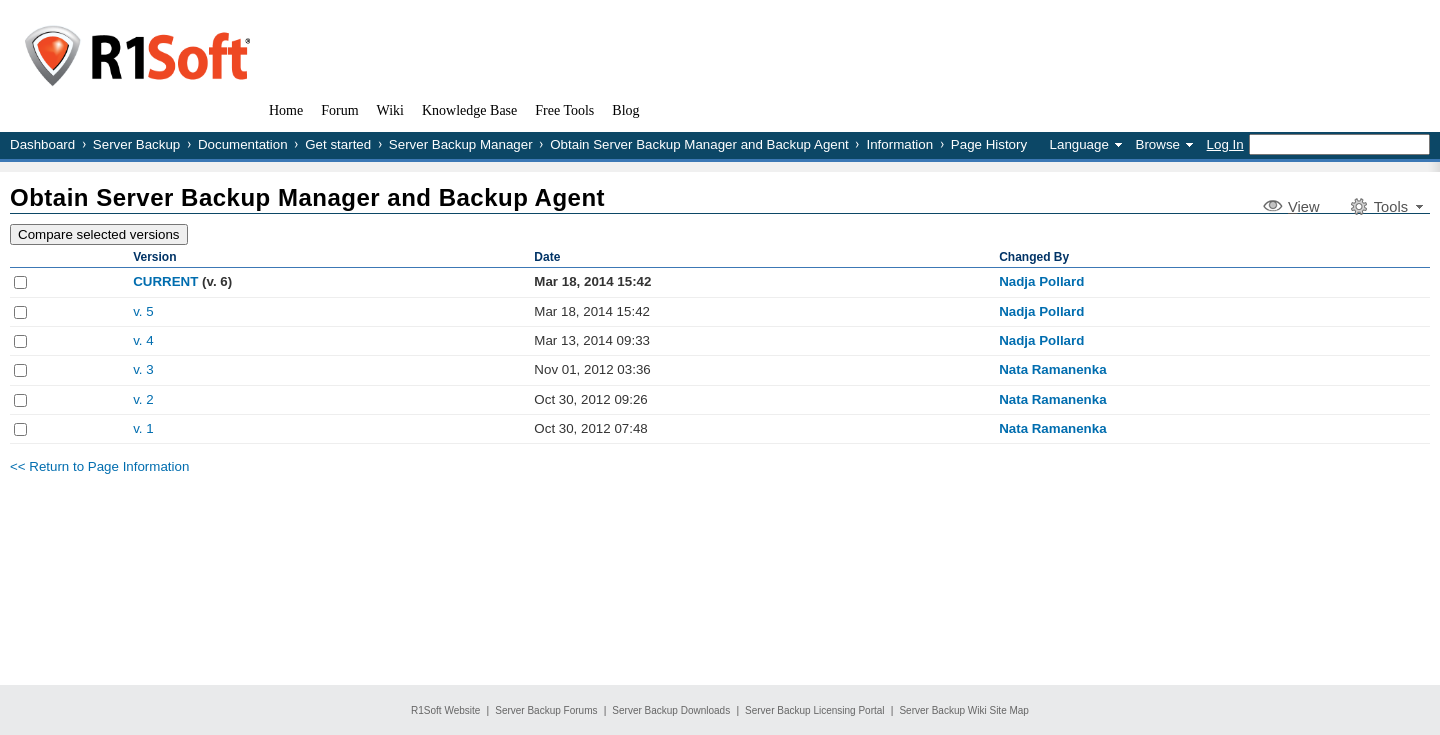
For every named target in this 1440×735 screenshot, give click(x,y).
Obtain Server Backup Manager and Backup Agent (699, 144)
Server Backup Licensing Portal (815, 710)
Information (899, 144)
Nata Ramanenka (1052, 369)
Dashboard (42, 144)
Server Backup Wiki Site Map (964, 710)
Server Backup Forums (546, 710)
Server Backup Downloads (671, 710)
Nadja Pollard (1041, 281)
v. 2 (143, 399)
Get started (338, 144)
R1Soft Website (445, 710)
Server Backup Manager (461, 144)
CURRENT (165, 281)
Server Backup (136, 144)
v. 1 (143, 428)
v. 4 (143, 340)
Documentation (243, 144)
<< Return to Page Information (99, 466)
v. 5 (143, 311)
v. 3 (143, 369)
